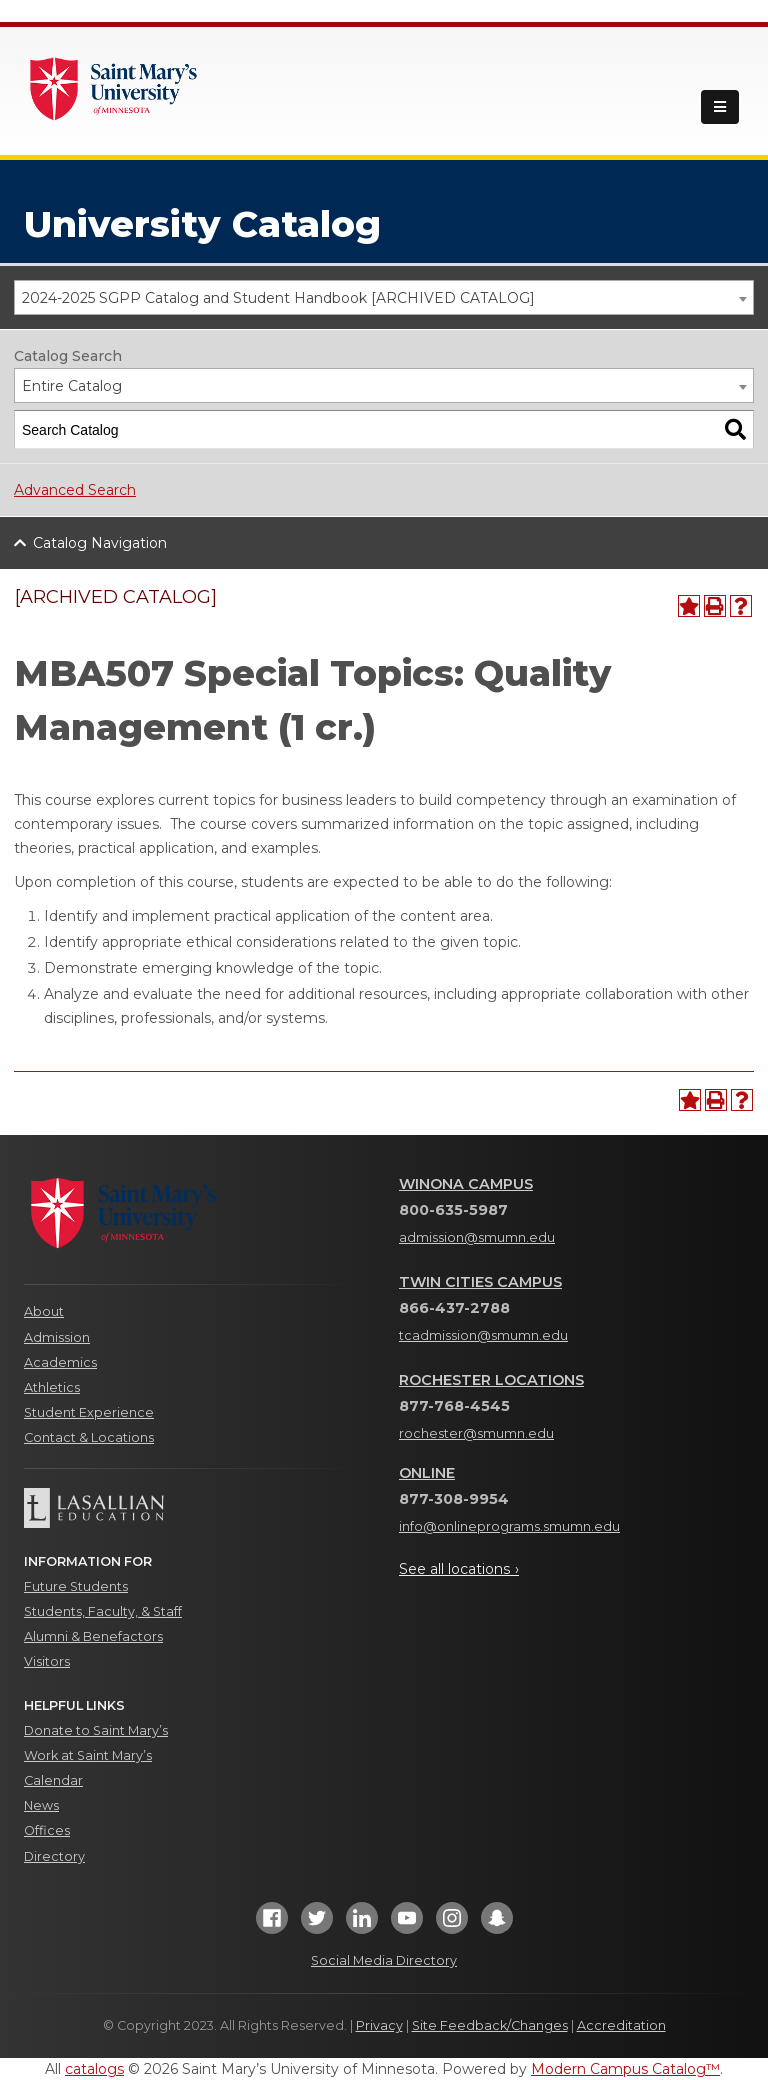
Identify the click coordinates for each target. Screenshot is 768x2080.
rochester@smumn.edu (476, 1433)
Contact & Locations (89, 1437)
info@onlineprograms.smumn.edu (509, 1526)
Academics (60, 1362)
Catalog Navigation (100, 543)
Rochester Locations (491, 1380)
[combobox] (384, 297)
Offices (47, 1830)
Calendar (53, 1780)
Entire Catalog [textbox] (72, 386)
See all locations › (459, 1569)
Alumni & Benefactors (93, 1636)
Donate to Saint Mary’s (96, 1730)
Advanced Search (75, 490)
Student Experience (89, 1412)
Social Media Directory (384, 1960)
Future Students (76, 1586)
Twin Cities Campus (480, 1282)
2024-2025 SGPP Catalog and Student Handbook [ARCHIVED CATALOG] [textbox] (278, 298)
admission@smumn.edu (477, 1237)
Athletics (52, 1387)
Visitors (47, 1661)
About (44, 1311)
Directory (54, 1856)
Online (427, 1473)
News (41, 1805)
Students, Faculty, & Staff (103, 1611)
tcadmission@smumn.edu (483, 1335)
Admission (57, 1337)
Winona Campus (466, 1184)
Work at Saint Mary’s (88, 1755)
